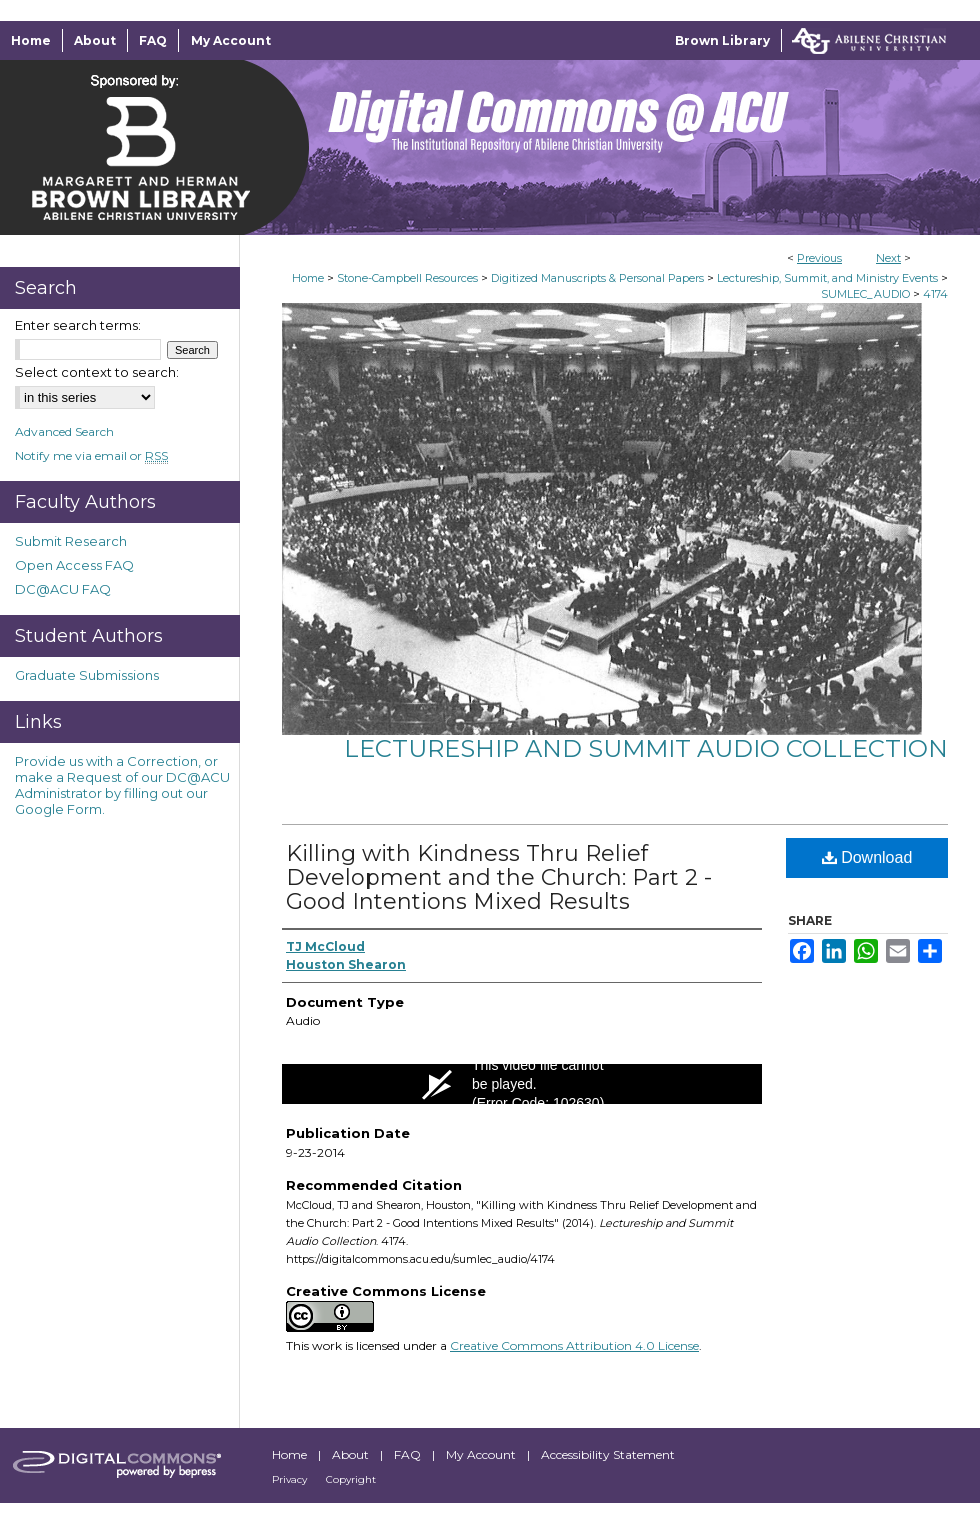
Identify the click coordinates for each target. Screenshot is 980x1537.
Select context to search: (97, 372)
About (352, 1454)
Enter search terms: (78, 325)
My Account (482, 1454)
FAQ (409, 1454)
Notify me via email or (91, 455)
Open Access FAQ (74, 565)
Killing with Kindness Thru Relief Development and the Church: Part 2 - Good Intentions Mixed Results (499, 877)
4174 (935, 294)
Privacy (291, 1479)
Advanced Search (64, 431)
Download (867, 857)
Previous (819, 258)
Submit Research (71, 541)
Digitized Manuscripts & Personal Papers (597, 278)
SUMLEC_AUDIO (865, 294)
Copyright (351, 1479)
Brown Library (722, 40)
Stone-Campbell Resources (407, 278)
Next (888, 258)
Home (308, 278)
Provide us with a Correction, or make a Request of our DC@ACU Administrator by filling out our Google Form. (122, 785)
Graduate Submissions (87, 675)
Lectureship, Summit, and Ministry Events (827, 278)
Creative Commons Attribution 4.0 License (574, 1345)
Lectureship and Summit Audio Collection (646, 748)
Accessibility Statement (608, 1454)
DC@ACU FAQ (63, 589)
